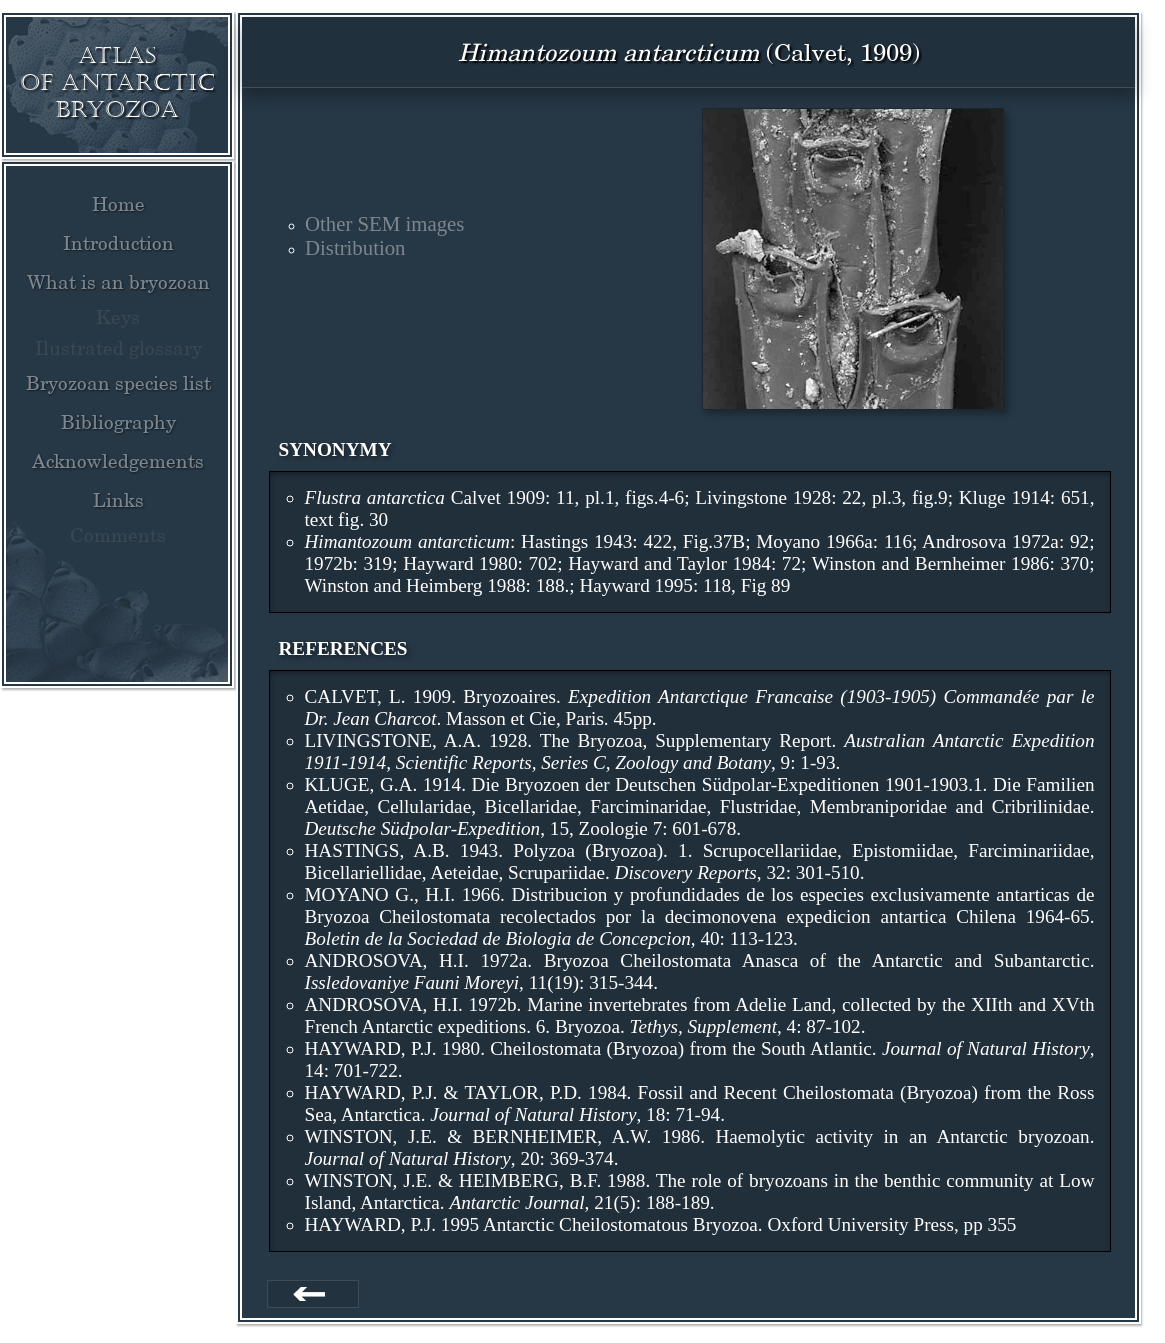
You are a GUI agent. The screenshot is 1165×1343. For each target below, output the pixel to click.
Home (118, 204)
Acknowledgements (118, 461)
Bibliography (118, 422)
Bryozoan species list (118, 383)
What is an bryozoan (118, 282)
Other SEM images (384, 223)
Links (118, 500)
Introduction (118, 243)
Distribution (355, 247)
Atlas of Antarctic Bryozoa (117, 82)
